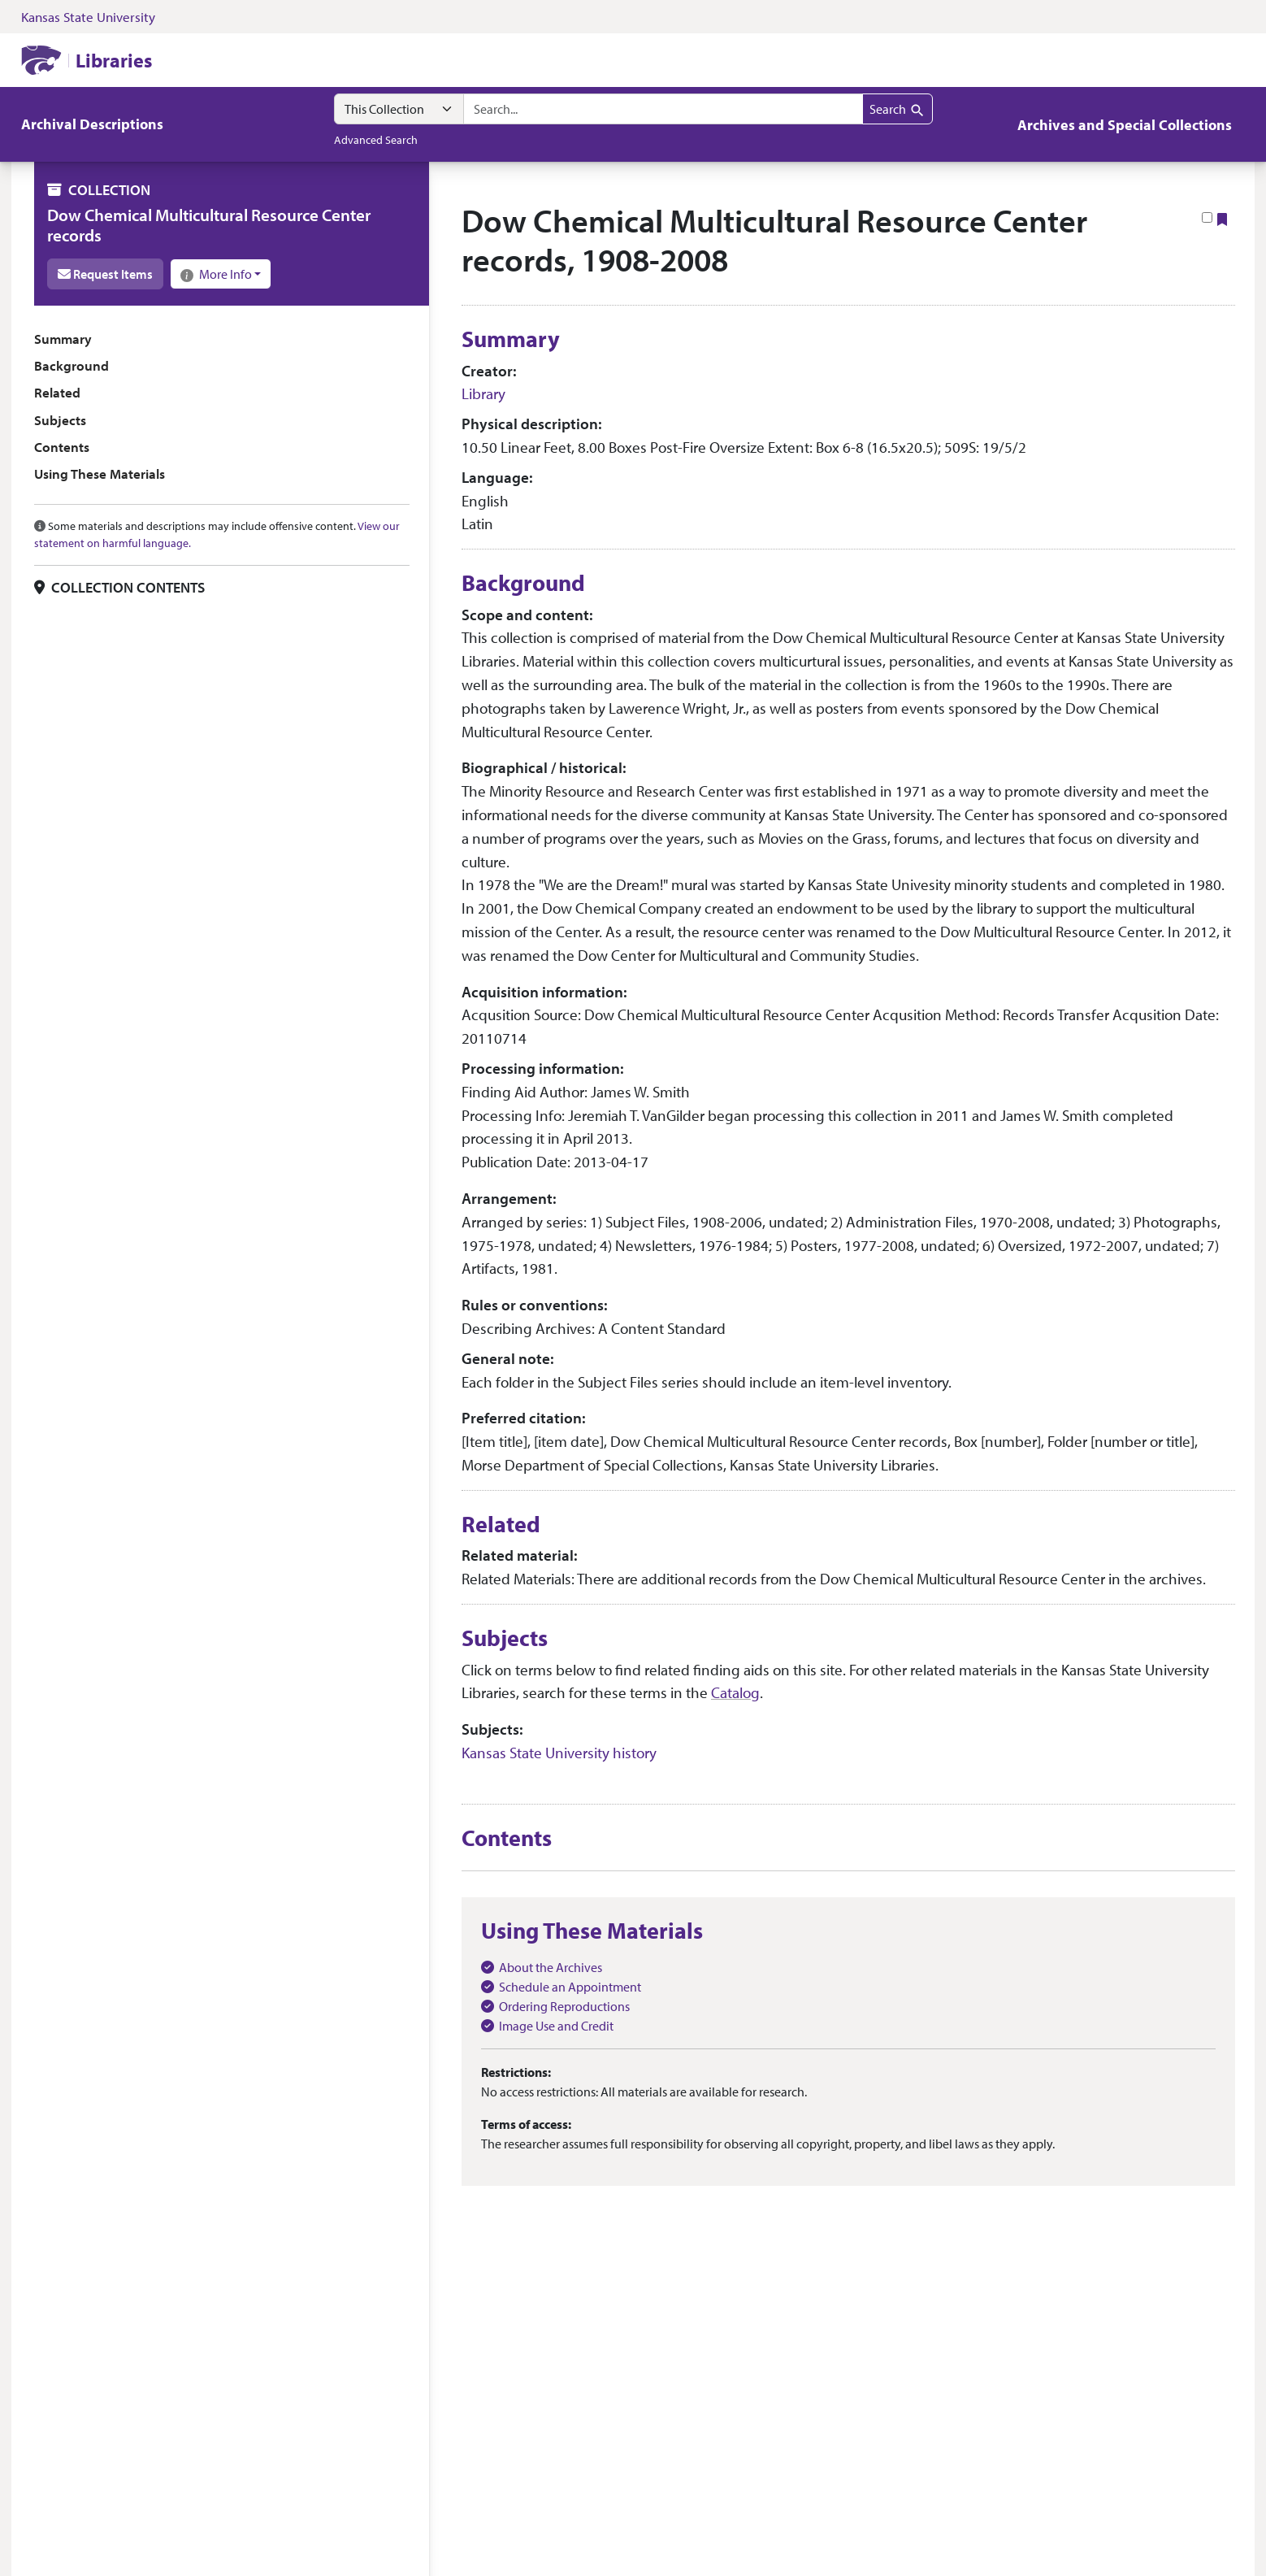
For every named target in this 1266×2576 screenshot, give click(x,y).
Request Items (105, 274)
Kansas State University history (559, 1752)
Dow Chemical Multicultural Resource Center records (209, 224)
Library (483, 393)
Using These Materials (99, 473)
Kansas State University (88, 16)
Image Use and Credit (556, 2026)
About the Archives (550, 1967)
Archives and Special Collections (1124, 124)
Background (71, 365)
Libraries (114, 60)
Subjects (60, 419)
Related (57, 392)
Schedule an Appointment (570, 1987)
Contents (61, 446)
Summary (63, 338)
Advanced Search (376, 139)
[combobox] (663, 109)
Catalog (735, 1692)
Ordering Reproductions (564, 2006)
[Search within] (399, 108)
